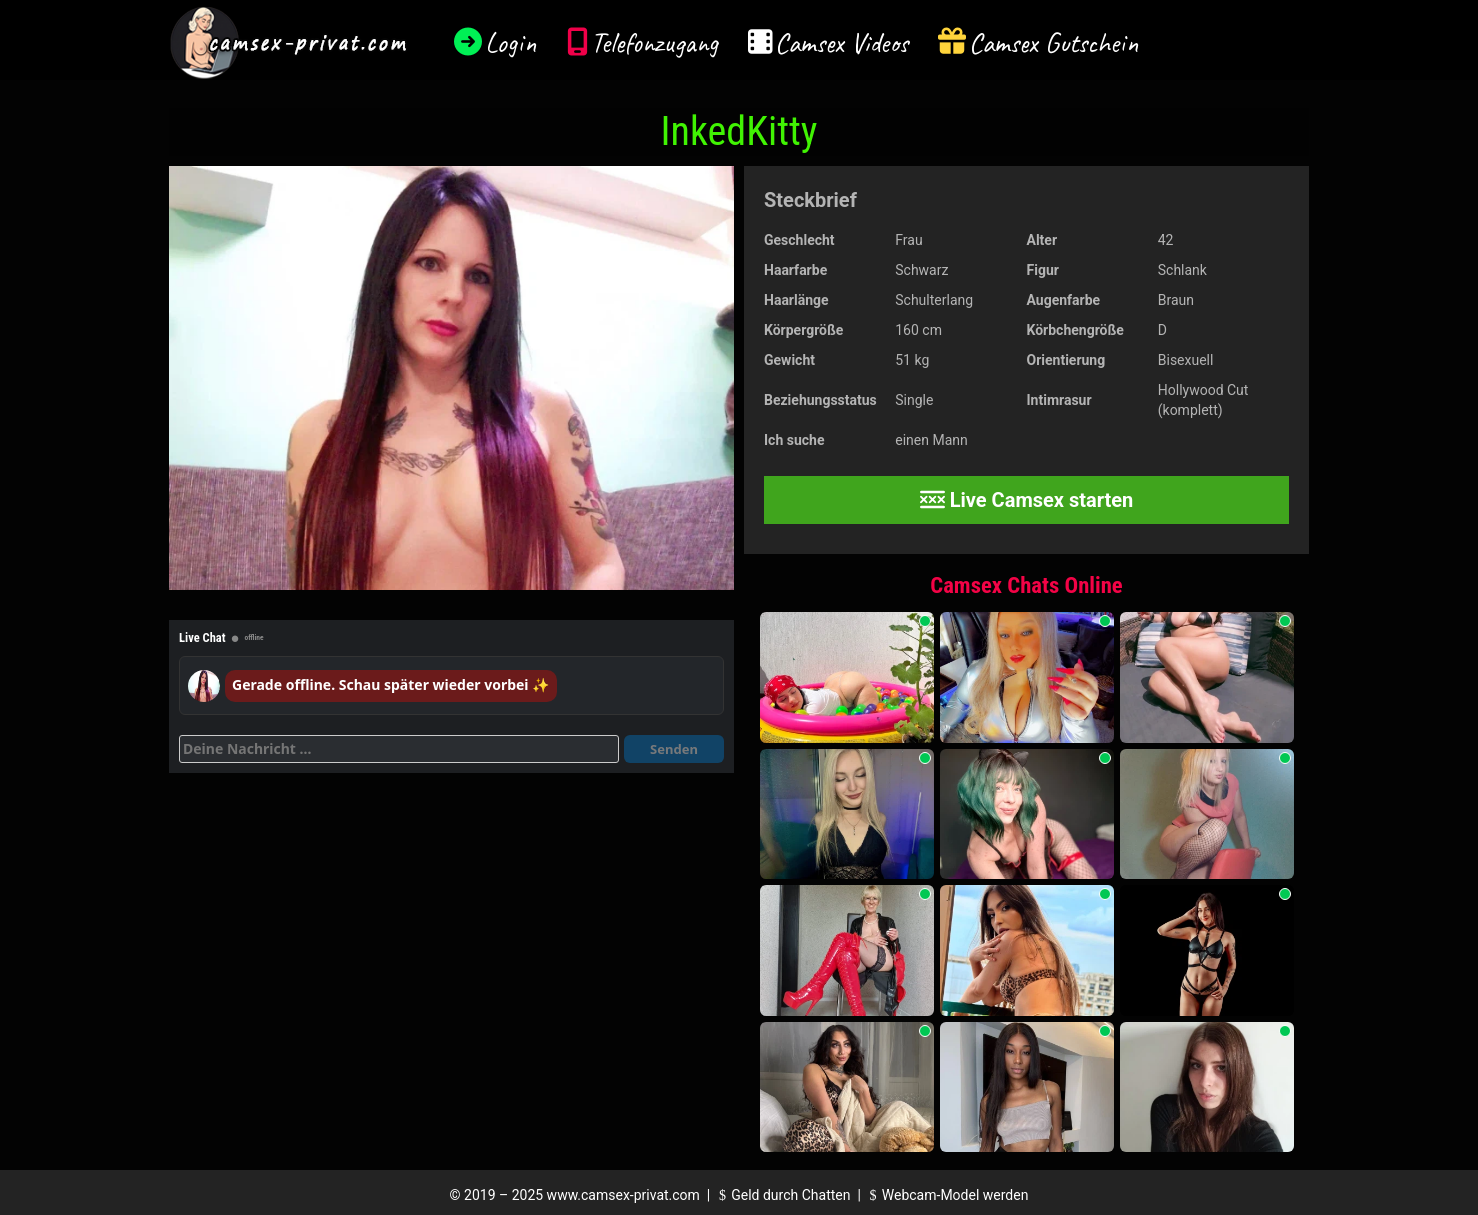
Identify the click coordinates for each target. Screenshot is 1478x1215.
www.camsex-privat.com (623, 1195)
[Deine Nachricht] (399, 749)
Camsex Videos (841, 42)
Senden (674, 749)
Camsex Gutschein (1054, 42)
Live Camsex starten (1027, 500)
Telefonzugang (654, 42)
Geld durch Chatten (782, 1195)
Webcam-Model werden (946, 1195)
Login (511, 42)
